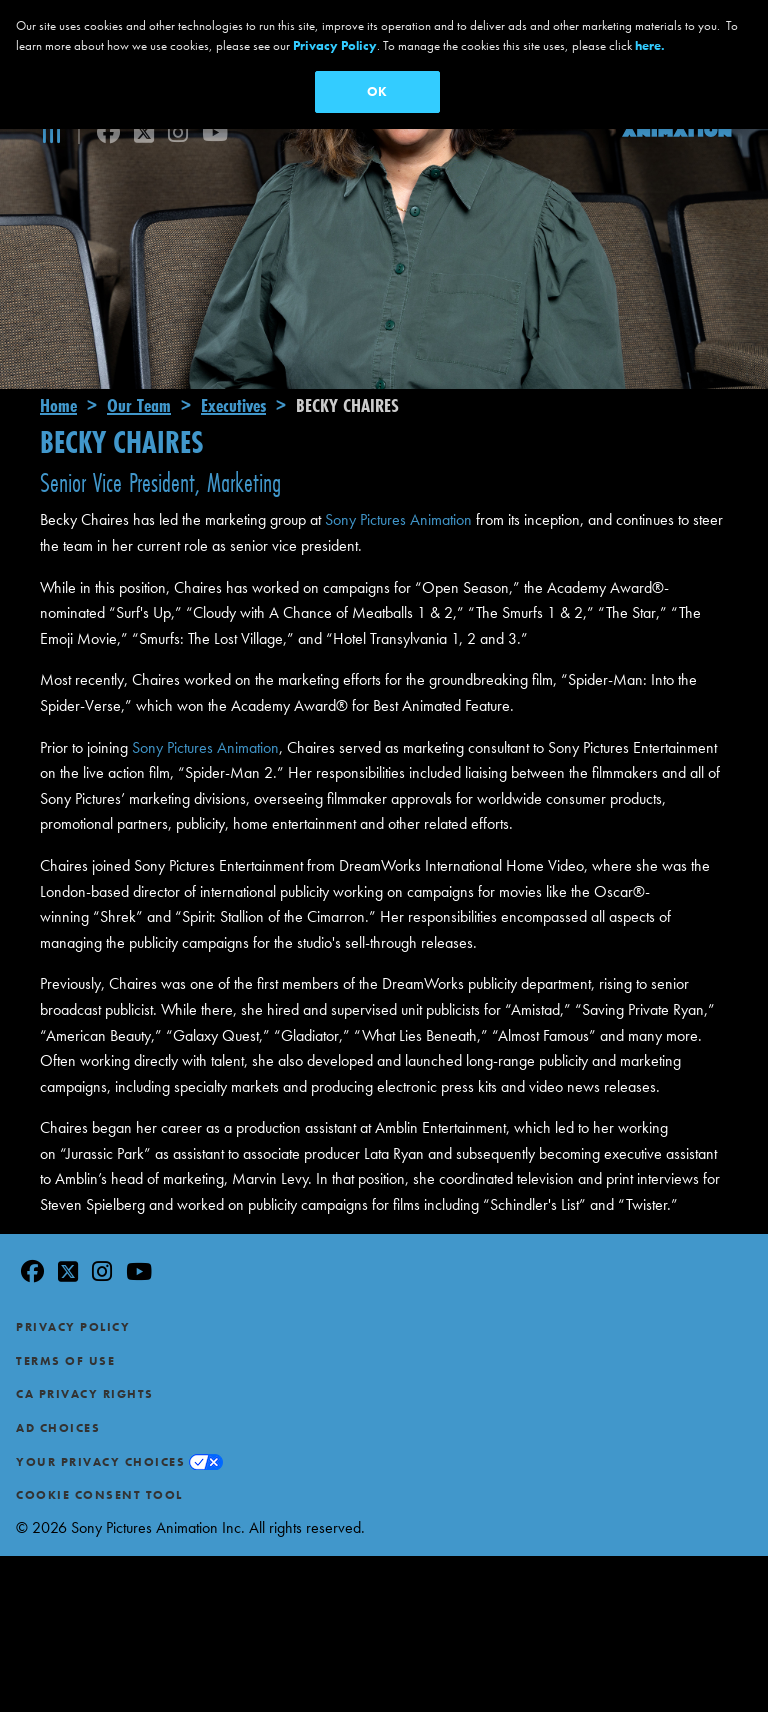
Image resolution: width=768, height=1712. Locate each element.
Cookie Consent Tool (99, 1448)
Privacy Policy (73, 1280)
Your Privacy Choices (100, 1415)
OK (377, 91)
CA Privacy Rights (85, 1348)
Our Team (139, 358)
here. (650, 45)
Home (58, 358)
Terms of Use (65, 1314)
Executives (233, 358)
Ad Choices (58, 1381)
